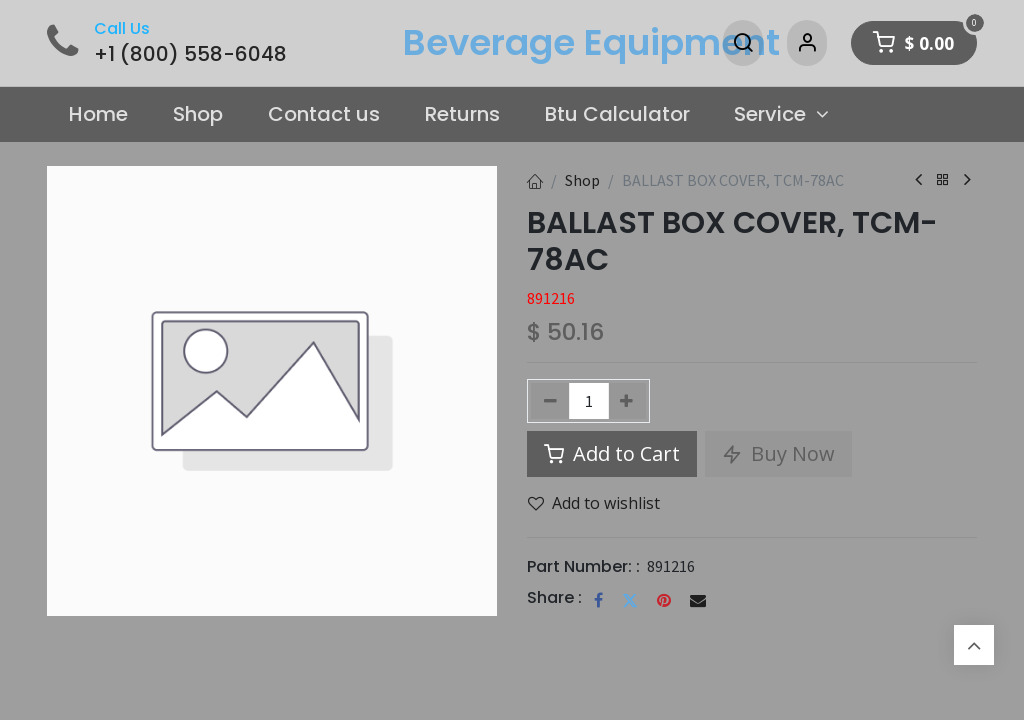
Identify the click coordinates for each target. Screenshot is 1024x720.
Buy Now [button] (778, 453)
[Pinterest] (664, 600)
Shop (582, 180)
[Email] (698, 600)
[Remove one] (550, 400)
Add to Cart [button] (612, 453)
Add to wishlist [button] (594, 503)
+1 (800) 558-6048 (190, 54)
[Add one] (627, 400)
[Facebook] (598, 600)
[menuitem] (99, 115)
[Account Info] (807, 43)
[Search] (743, 43)
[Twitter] (630, 600)
